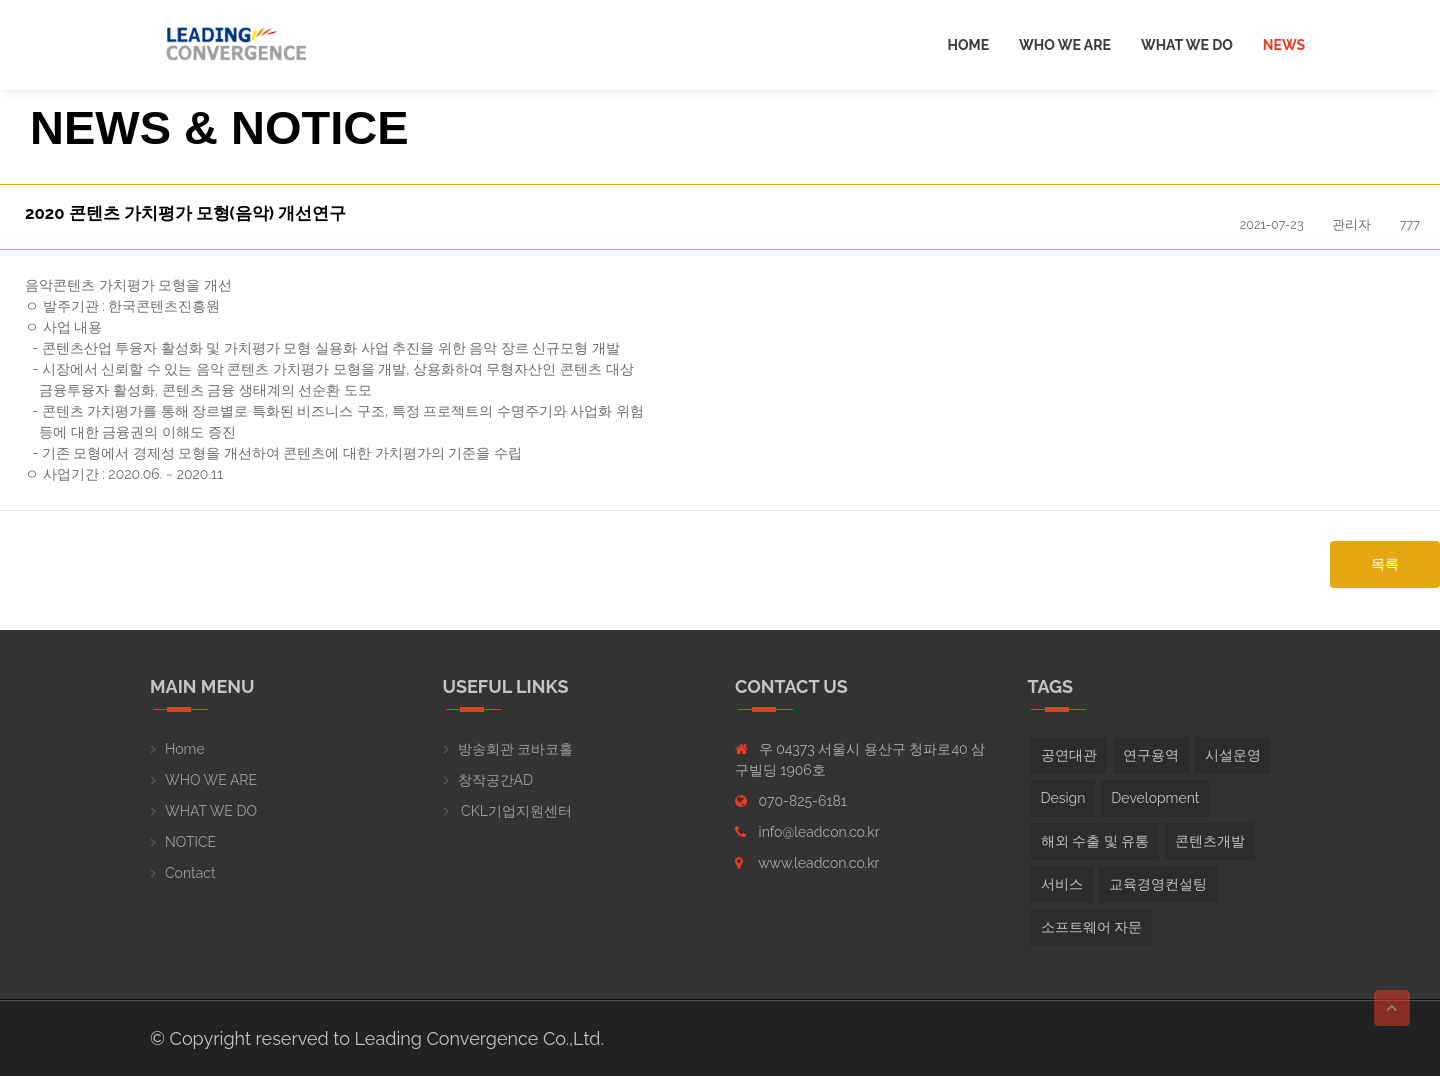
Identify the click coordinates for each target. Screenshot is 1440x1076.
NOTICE (190, 842)
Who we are (1065, 45)
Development (1155, 798)
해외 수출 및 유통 (1095, 841)
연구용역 (1151, 755)
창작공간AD (495, 780)
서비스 (1062, 884)
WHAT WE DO (211, 811)
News (1284, 45)
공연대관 (1069, 755)
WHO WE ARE (211, 780)
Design (1063, 798)
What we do (1187, 45)
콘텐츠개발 (1210, 841)
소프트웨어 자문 (1092, 927)
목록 (1385, 564)
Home (969, 45)
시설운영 (1233, 755)
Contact (190, 873)
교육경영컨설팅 (1158, 884)
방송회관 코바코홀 (516, 749)
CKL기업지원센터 (515, 811)
